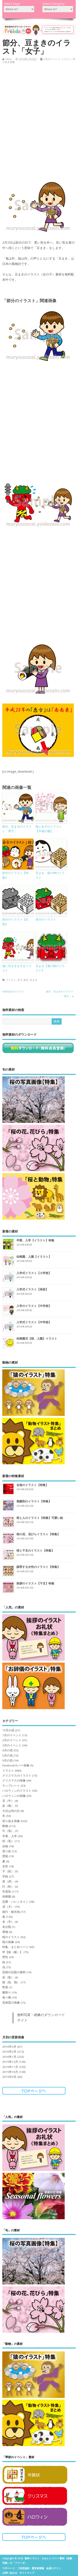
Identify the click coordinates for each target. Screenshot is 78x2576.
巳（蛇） (8, 1886)
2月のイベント (52, 59)
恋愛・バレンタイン (15, 1902)
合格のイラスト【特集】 (32, 1485)
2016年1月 (9, 2057)
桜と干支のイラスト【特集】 (35, 1550)
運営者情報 (38, 2568)
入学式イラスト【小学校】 (33, 1273)
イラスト (66, 59)
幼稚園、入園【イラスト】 (33, 1257)
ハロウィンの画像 (14, 1796)
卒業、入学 (9, 1836)
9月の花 (7, 1760)
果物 (5, 1932)
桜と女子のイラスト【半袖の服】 (49, 828)
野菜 (5, 1987)
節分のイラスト (46, 919)
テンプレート (11, 1786)
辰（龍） (8, 1977)
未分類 (6, 1927)
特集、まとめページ (15, 1947)
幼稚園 (6, 1896)
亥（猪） (8, 1806)
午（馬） (8, 1831)
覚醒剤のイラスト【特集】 (33, 1501)
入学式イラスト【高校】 (32, 1289)
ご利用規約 (23, 2568)
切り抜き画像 (11, 1821)
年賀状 (6, 1891)
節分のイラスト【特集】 (15, 875)
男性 (5, 1957)
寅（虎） (8, 1881)
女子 (19, 980)
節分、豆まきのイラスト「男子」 (16, 828)
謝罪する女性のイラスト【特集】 (38, 1567)
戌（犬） (8, 1906)
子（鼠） (8, 1871)
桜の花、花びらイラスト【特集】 (38, 1534)
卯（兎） (8, 1841)
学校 (5, 1876)
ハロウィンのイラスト (16, 1790)
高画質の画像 (11, 2002)
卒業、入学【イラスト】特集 (35, 1240)
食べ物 (6, 1997)
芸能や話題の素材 (14, 1972)
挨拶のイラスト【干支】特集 (35, 1583)
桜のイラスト (11, 1937)
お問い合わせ (9, 2573)
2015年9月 (9, 2077)
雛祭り (6, 1992)
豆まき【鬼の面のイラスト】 (50, 968)
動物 (5, 1826)
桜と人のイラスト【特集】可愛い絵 (39, 1518)
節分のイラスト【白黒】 (15, 921)
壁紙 (5, 1856)
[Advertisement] (39, 123)
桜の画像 (8, 1942)
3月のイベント (11, 1745)
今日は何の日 (11, 1811)
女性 (5, 1866)
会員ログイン (53, 2568)
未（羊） (8, 1922)
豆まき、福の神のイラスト (50, 875)
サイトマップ (26, 2573)
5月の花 (7, 1755)
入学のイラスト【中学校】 (33, 1306)
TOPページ (8, 2568)
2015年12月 (10, 2062)
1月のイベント (11, 1735)
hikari (8, 59)
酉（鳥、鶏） (11, 1982)
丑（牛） (8, 1801)
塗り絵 (6, 1851)
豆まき (33, 980)
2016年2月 (9, 2051)
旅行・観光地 (11, 1912)
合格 (5, 1846)
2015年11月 (10, 2067)
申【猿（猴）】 (12, 1952)
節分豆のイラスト (14, 991)
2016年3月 (9, 2046)
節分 (26, 980)
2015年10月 (10, 2072)
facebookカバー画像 (15, 1765)
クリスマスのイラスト (16, 1775)
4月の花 (7, 1750)
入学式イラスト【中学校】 (33, 1322)
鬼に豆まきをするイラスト (16, 968)
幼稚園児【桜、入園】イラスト (36, 1338)
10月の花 (8, 1730)
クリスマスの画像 (14, 1780)
